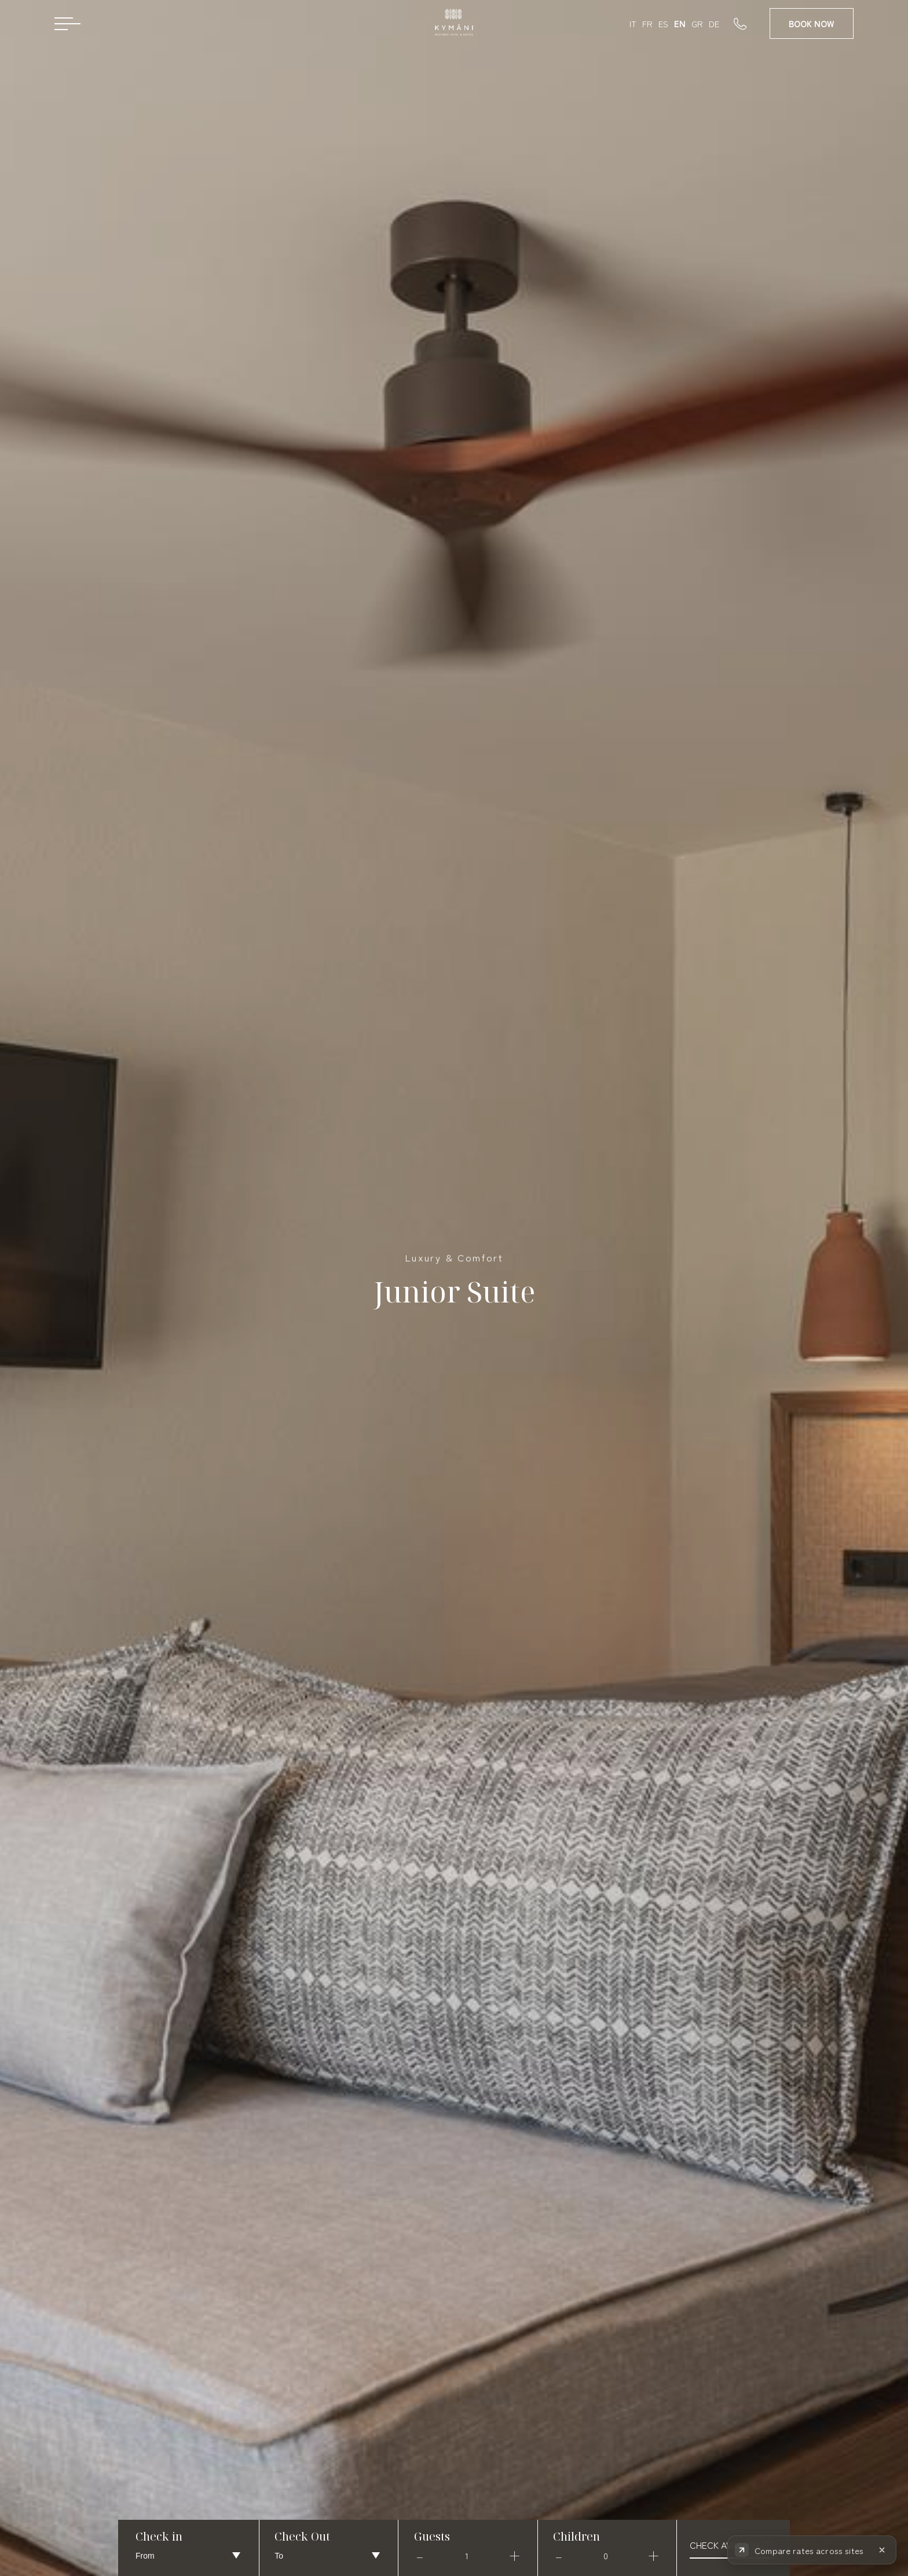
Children (576, 2536)
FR (647, 23)
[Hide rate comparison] (882, 2555)
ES (663, 23)
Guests (432, 2536)
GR (697, 23)
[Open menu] (67, 23)
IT (632, 23)
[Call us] (752, 23)
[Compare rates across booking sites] (799, 2555)
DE (714, 23)
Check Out (302, 2536)
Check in (159, 2536)
